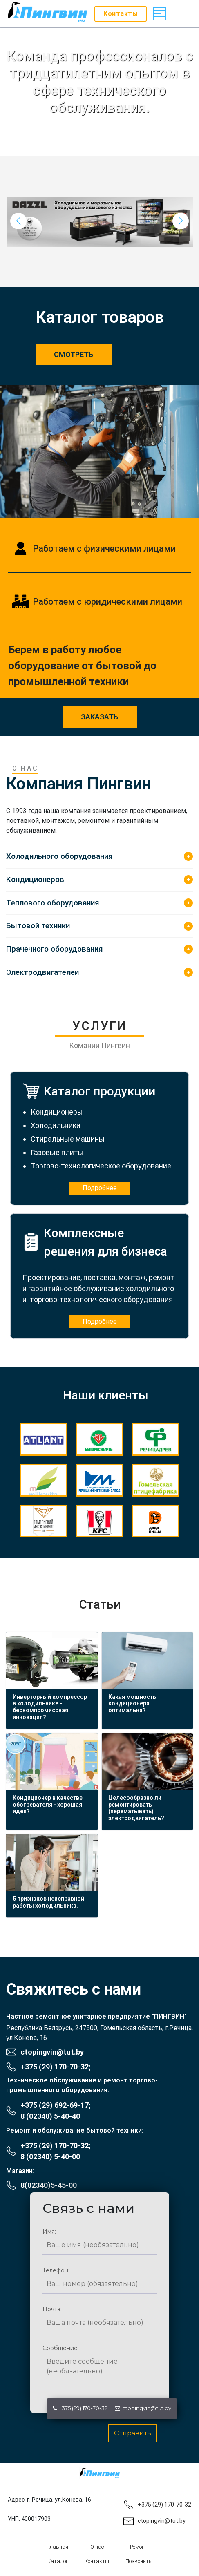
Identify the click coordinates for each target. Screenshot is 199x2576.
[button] (180, 221)
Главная (57, 2547)
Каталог (57, 2561)
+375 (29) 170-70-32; (55, 2066)
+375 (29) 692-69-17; (55, 2105)
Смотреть (73, 354)
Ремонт (139, 2547)
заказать (99, 717)
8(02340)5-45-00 (48, 2185)
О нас (97, 2547)
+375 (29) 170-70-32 (80, 2408)
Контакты (97, 2561)
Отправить (132, 2433)
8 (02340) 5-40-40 (50, 2116)
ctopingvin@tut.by (143, 2408)
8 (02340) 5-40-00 (50, 2156)
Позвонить (138, 2561)
